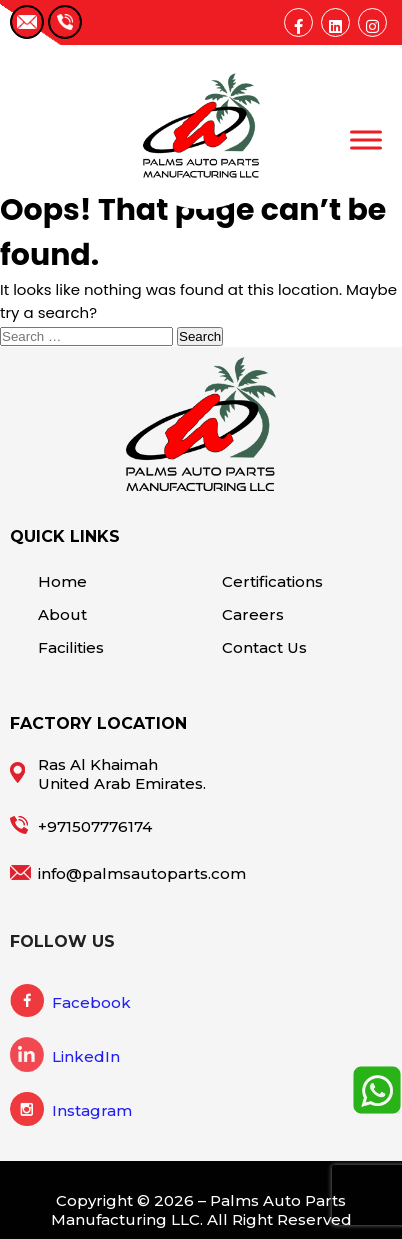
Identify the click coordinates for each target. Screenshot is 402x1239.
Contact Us (264, 647)
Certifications (272, 581)
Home (62, 581)
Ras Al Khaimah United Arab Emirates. (122, 774)
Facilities (71, 647)
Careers (253, 614)
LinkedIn (86, 1056)
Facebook (91, 1002)
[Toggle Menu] (366, 139)
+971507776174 (95, 826)
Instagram (92, 1110)
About (62, 614)
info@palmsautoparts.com (142, 873)
